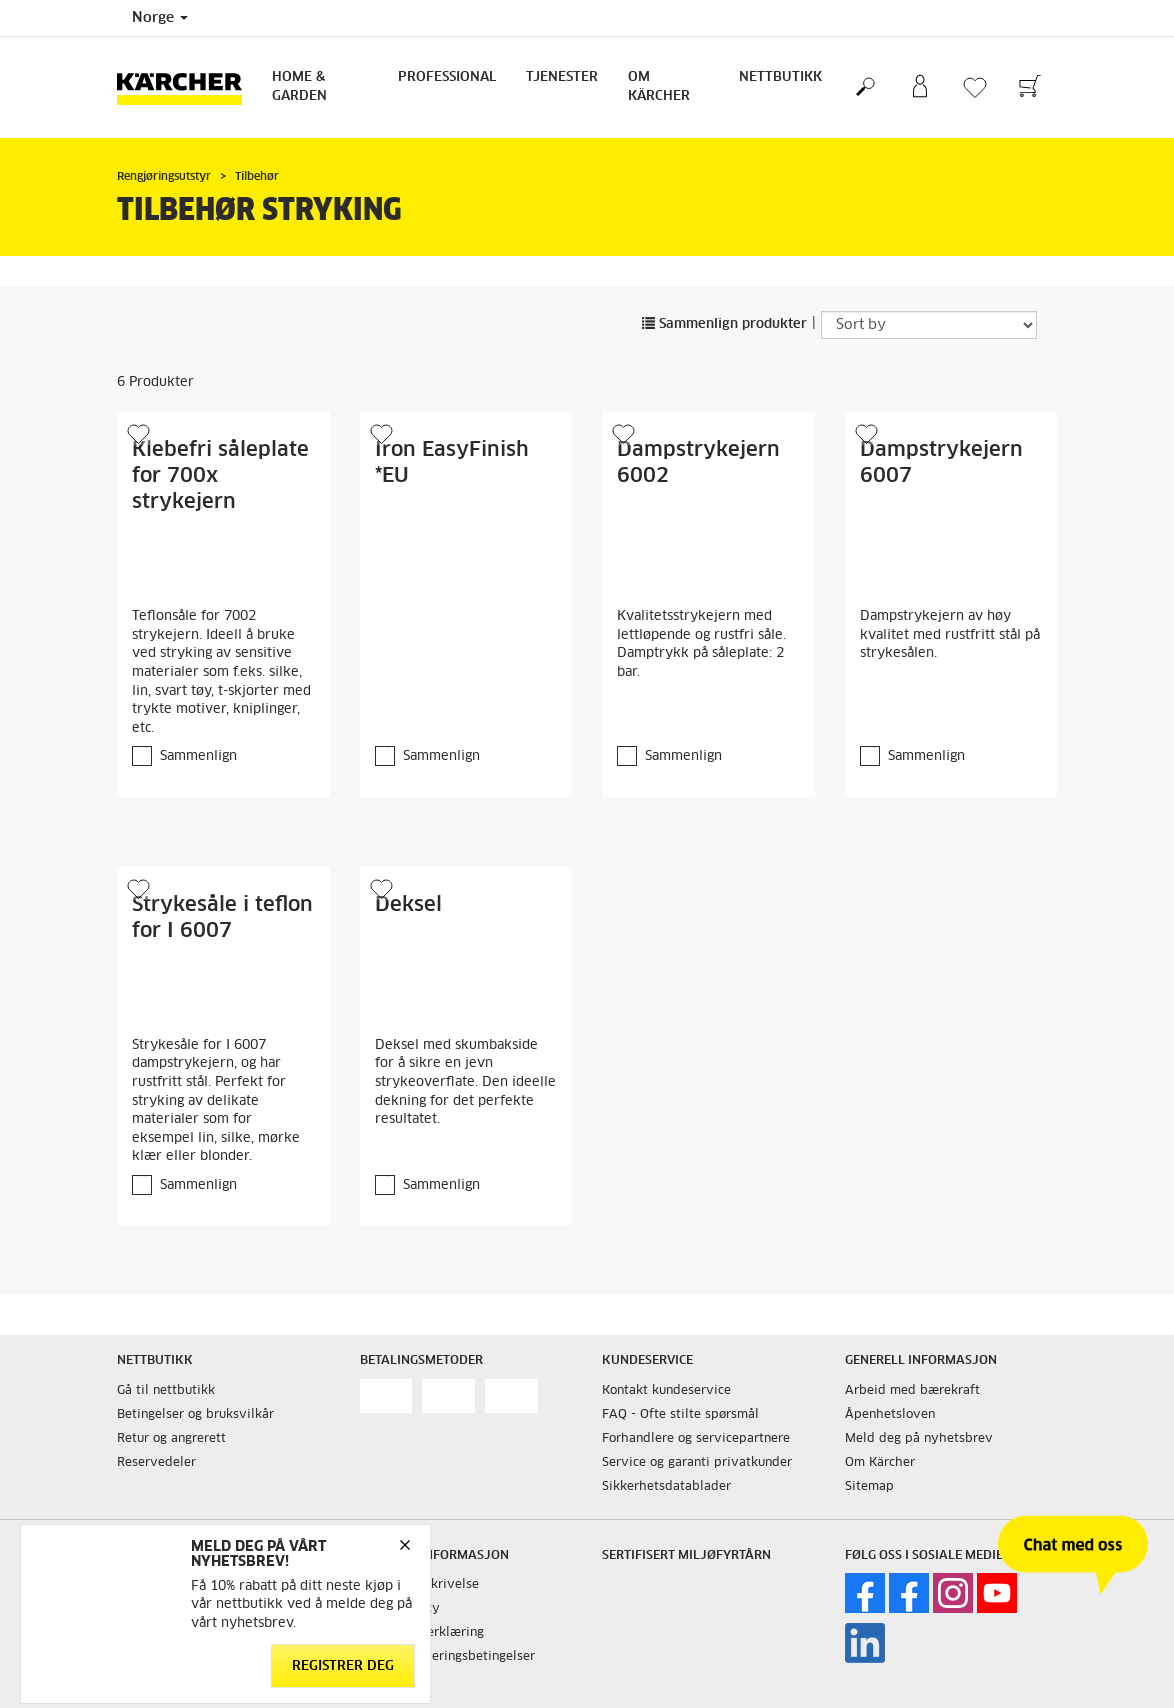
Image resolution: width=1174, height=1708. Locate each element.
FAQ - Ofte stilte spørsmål (680, 1415)
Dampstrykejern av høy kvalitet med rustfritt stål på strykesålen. (950, 635)
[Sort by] (929, 325)
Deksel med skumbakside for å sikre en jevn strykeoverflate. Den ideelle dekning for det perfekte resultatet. (465, 1082)
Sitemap (869, 1487)
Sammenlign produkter (724, 324)
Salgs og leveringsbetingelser (447, 1657)
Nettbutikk (780, 77)
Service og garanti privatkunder (697, 1463)
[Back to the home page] (187, 87)
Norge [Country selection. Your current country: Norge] (160, 18)
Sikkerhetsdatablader (666, 1487)
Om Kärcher (659, 87)
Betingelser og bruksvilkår (195, 1415)
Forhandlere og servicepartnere (696, 1439)
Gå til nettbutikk (166, 1391)
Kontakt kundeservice (666, 1391)
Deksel (408, 905)
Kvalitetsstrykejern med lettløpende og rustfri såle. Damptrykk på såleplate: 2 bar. (701, 644)
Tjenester (562, 77)
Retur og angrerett (171, 1439)
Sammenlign (198, 756)
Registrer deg (343, 1665)
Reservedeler (156, 1463)
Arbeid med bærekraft (912, 1391)
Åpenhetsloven (890, 1415)
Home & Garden (299, 87)
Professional (447, 77)
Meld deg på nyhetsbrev (919, 1439)
